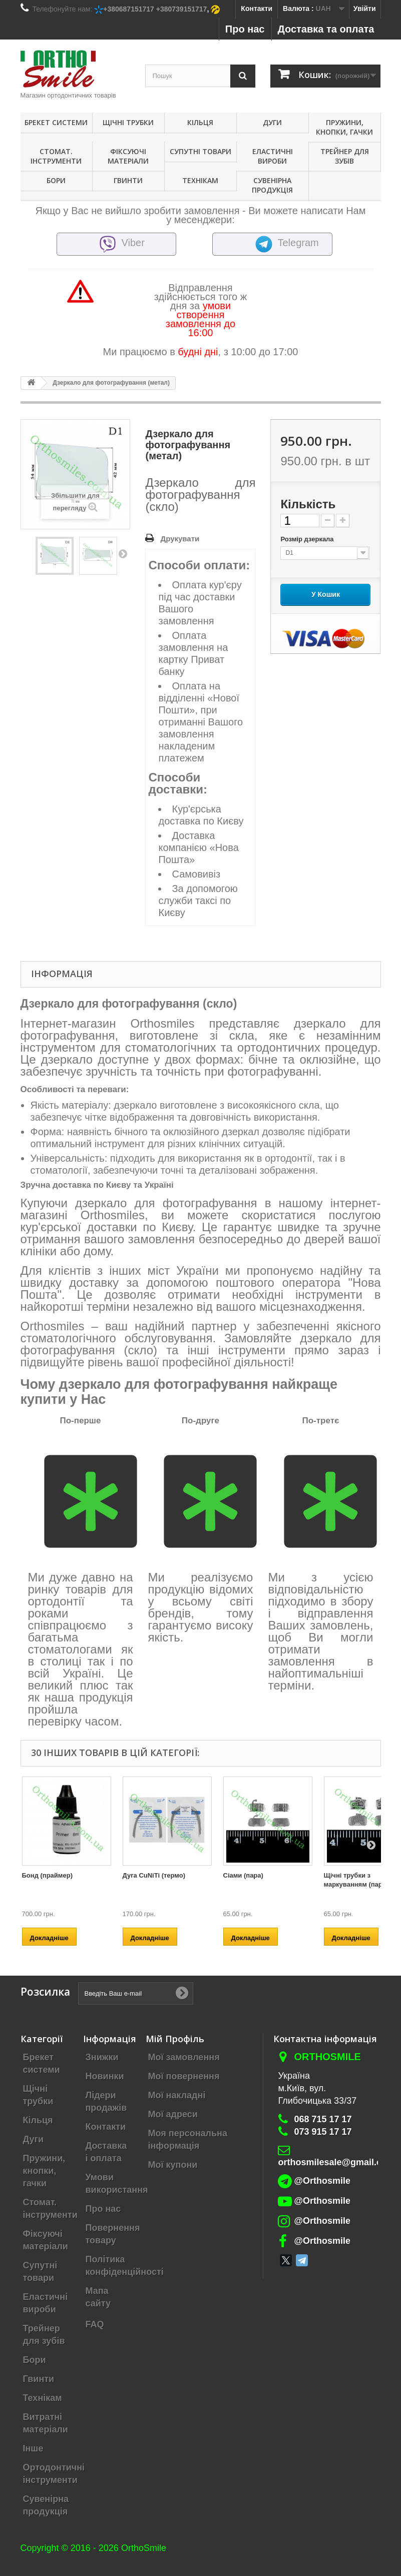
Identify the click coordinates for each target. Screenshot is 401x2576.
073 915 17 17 (322, 2132)
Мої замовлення (184, 2057)
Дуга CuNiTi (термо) (154, 1875)
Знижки (102, 2057)
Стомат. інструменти (56, 156)
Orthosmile (327, 2056)
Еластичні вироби (272, 156)
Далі (123, 553)
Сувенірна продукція (272, 185)
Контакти (256, 9)
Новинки (105, 2076)
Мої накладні (177, 2095)
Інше (33, 2448)
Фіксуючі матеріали (128, 156)
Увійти (364, 9)
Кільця (200, 122)
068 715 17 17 (322, 2119)
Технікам (200, 180)
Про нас (245, 29)
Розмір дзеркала (307, 539)
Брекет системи (56, 122)
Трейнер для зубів (344, 156)
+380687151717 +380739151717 (155, 9)
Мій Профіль (175, 2039)
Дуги (272, 122)
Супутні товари (200, 151)
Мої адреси (173, 2114)
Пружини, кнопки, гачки (344, 127)
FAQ (95, 2324)
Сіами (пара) (243, 1875)
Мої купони (173, 2165)
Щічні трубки (128, 122)
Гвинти (128, 180)
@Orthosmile (322, 2181)
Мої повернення (184, 2076)
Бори (56, 180)
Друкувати (179, 538)
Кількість (307, 504)
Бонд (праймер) (47, 1875)
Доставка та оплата (326, 29)
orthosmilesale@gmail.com (336, 2162)
